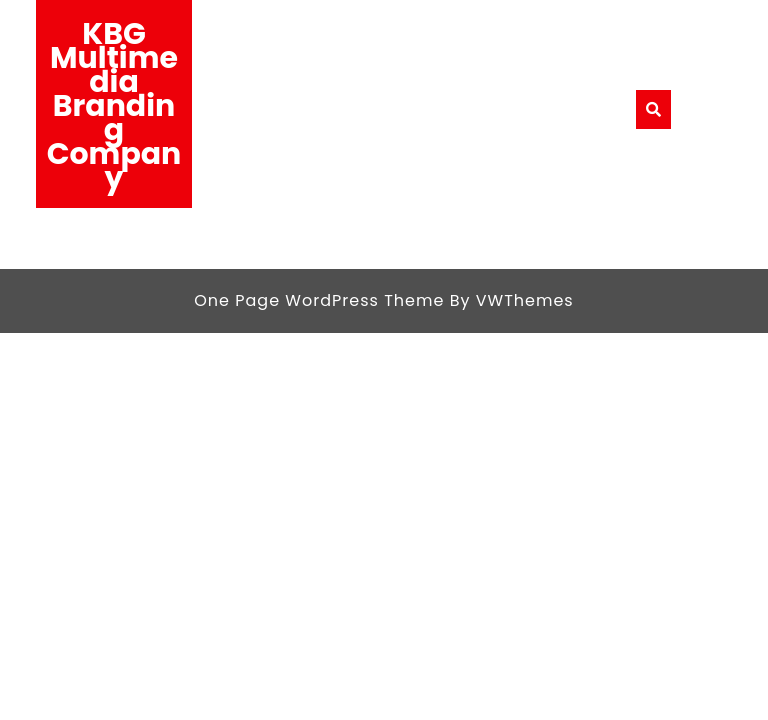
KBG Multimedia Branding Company (114, 106)
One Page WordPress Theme (319, 300)
